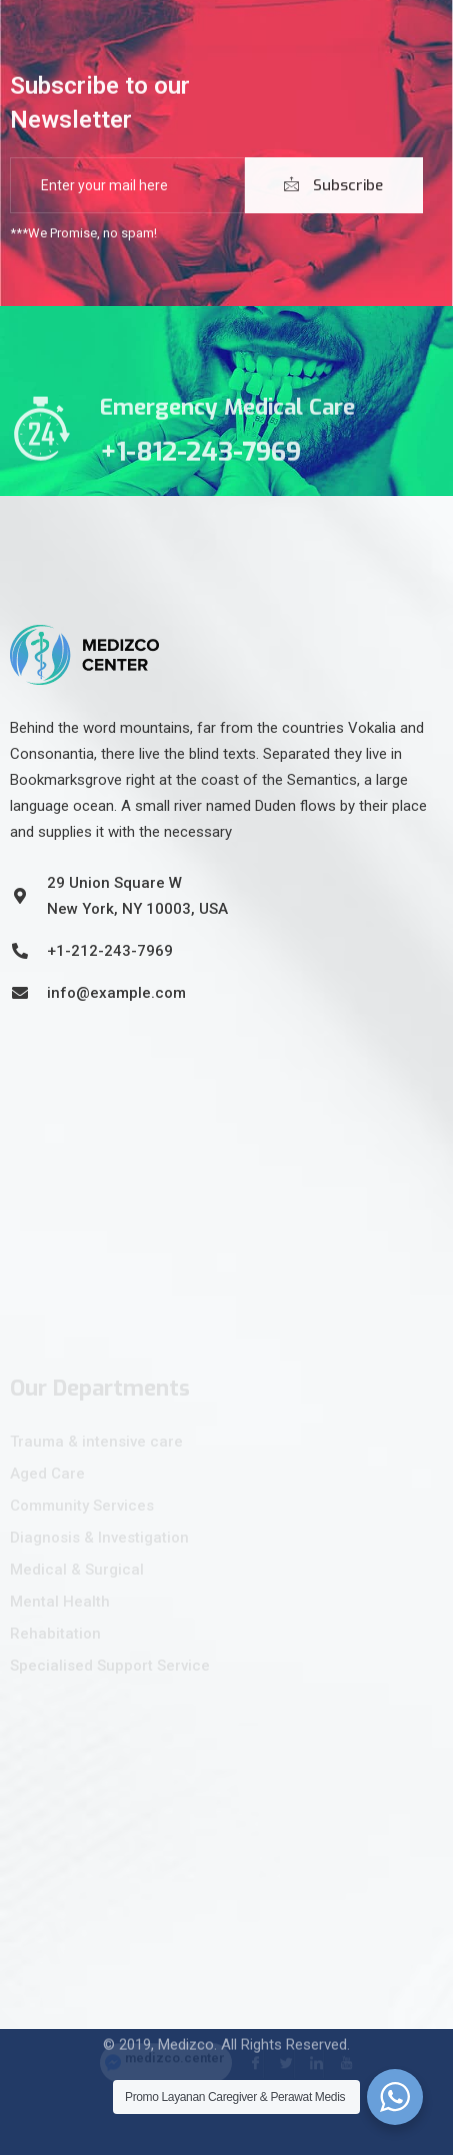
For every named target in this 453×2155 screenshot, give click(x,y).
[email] (127, 188)
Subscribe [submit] (333, 188)
